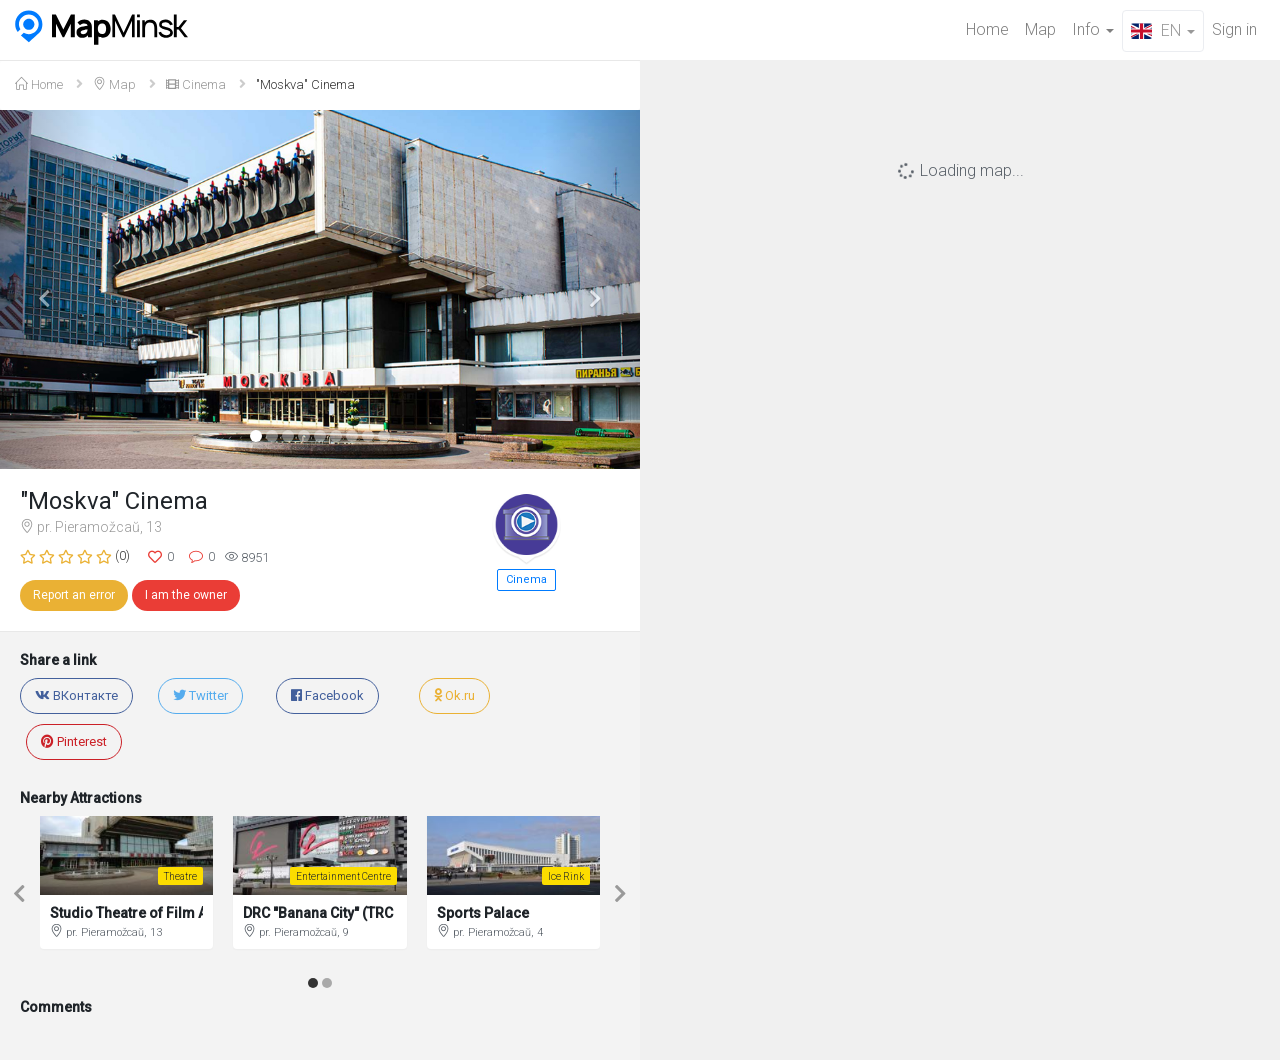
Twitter (200, 695)
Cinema (196, 84)
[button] (48, 289)
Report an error (74, 595)
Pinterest (74, 741)
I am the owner (186, 595)
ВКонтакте (76, 695)
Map (1040, 29)
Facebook (327, 695)
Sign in (1234, 29)
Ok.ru (454, 695)
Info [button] (1093, 29)
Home (987, 29)
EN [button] (1163, 30)
